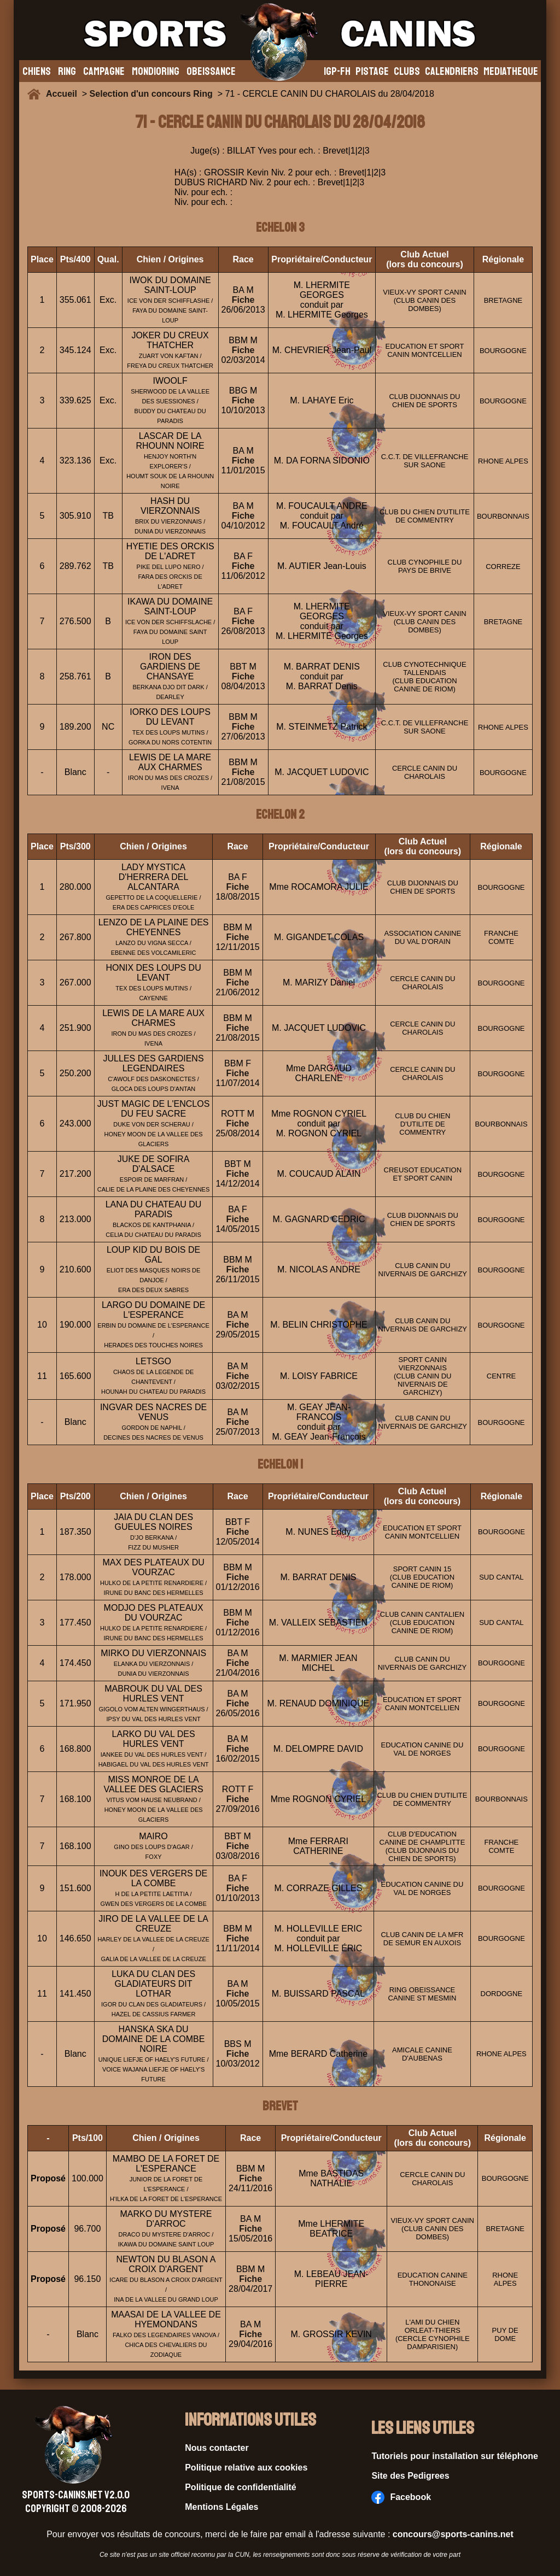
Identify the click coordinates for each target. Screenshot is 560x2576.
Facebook (401, 2497)
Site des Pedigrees (410, 2475)
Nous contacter (216, 2447)
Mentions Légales (221, 2507)
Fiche (243, 299)
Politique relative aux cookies (246, 2467)
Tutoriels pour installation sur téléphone (454, 2456)
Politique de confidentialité (240, 2487)
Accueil (64, 93)
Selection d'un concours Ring (151, 93)
